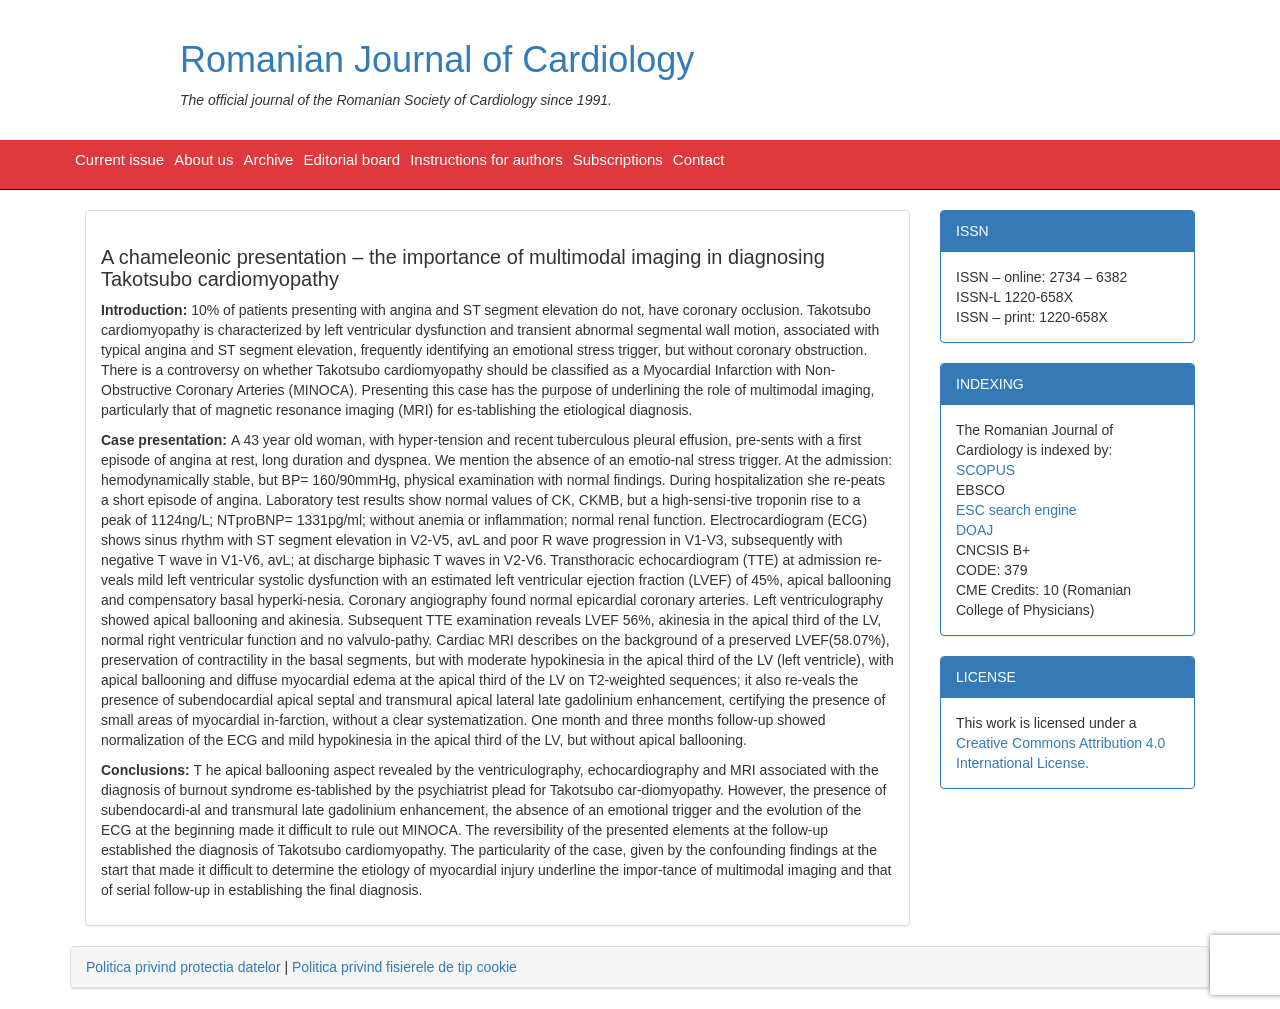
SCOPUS (985, 470)
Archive (268, 159)
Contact (699, 159)
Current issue (119, 159)
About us (203, 159)
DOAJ (974, 530)
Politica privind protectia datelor (183, 967)
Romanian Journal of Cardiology (437, 59)
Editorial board (351, 159)
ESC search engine (1016, 510)
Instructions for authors (486, 159)
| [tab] (301, 967)
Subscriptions (618, 159)
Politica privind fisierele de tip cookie (404, 967)
